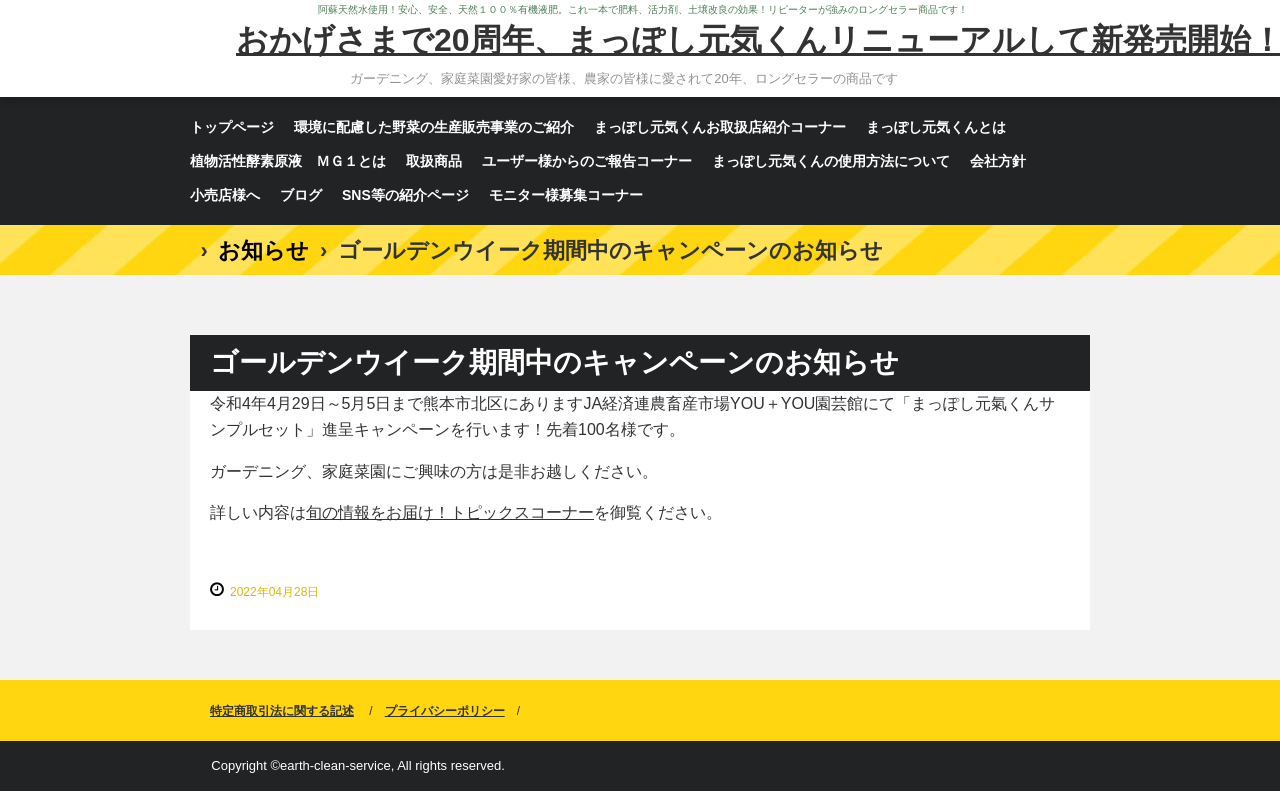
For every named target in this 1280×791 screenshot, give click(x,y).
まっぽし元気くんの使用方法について (831, 161)
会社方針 (998, 161)
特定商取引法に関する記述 (282, 711)
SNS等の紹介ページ (405, 195)
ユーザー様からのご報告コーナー (587, 161)
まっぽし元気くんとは (936, 127)
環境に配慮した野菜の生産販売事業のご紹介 (434, 127)
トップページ (232, 127)
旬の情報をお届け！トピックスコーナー (450, 512)
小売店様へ (225, 195)
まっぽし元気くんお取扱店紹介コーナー (720, 127)
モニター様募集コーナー (566, 195)
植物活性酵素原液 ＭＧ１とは (288, 161)
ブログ (301, 195)
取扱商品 (434, 161)
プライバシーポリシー (445, 711)
